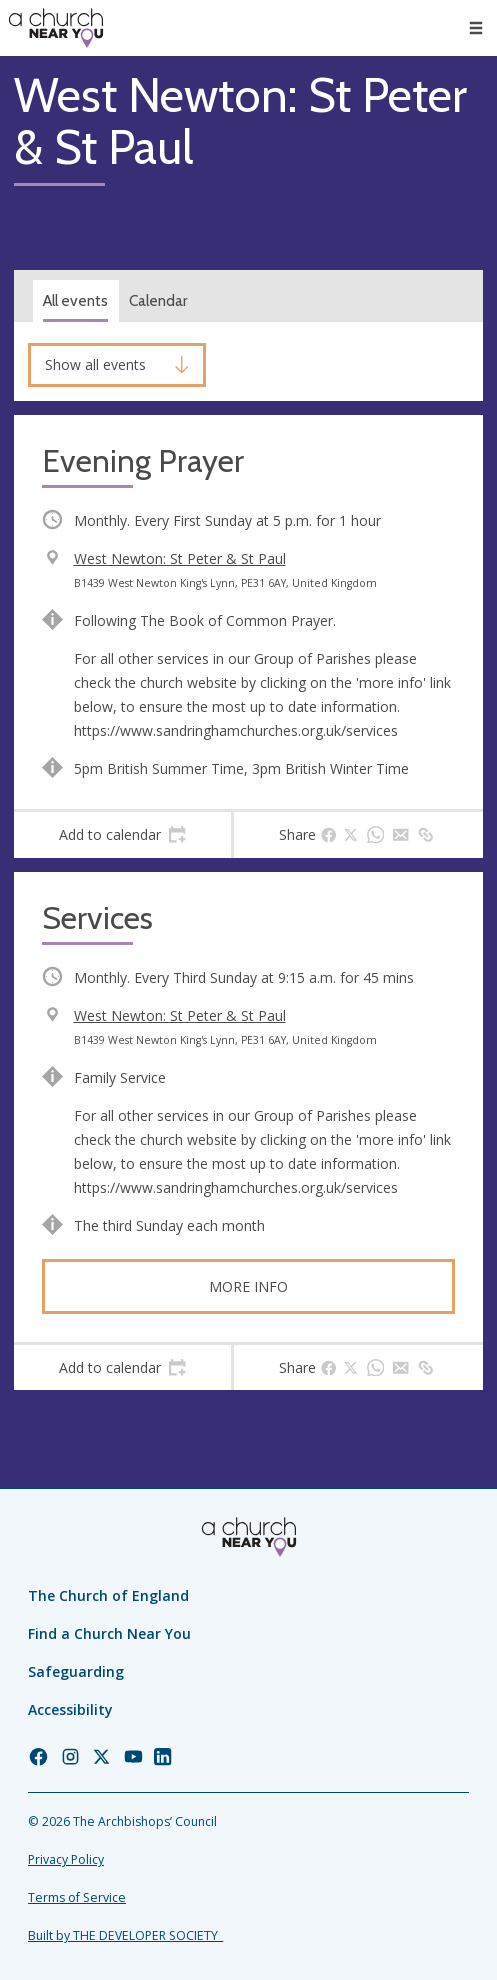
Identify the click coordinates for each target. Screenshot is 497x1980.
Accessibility (70, 1709)
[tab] (122, 835)
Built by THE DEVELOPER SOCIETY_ (125, 1935)
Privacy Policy (66, 1859)
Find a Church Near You (109, 1633)
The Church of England (108, 1595)
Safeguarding (76, 1671)
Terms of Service (77, 1897)
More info (248, 1286)
